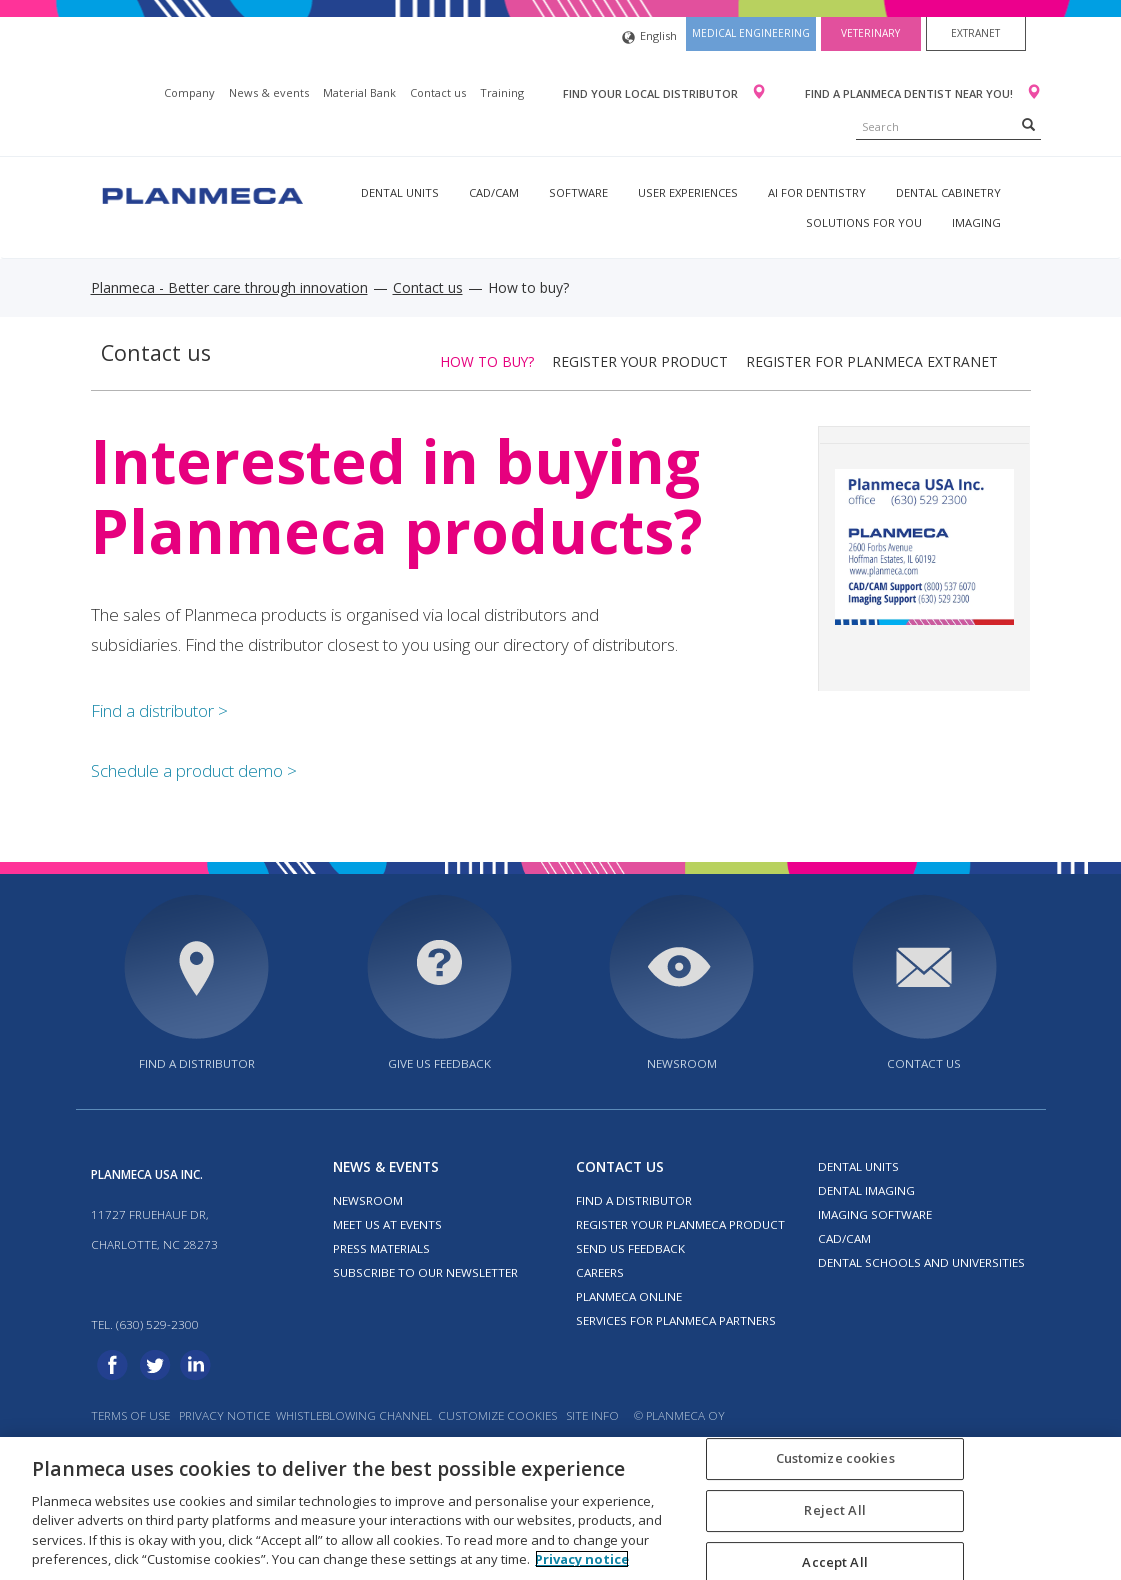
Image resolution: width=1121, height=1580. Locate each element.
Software (578, 192)
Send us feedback (630, 1248)
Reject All (834, 1510)
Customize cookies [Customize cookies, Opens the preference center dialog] (835, 1459)
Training (502, 92)
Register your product (640, 361)
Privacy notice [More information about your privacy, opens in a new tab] (582, 1559)
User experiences (688, 192)
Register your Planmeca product (680, 1224)
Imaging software (875, 1214)
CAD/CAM (494, 192)
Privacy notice (224, 1415)
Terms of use (130, 1415)
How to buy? (487, 361)
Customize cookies (497, 1415)
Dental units (400, 192)
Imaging (976, 222)
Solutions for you (864, 222)
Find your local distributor (652, 93)
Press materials (381, 1248)
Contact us (438, 92)
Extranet (975, 33)
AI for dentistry (817, 192)
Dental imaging (866, 1190)
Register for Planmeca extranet (872, 361)
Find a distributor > (159, 710)
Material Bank (359, 92)
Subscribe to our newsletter (425, 1272)
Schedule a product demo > (194, 770)
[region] (560, 1508)
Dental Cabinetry (948, 192)
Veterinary (870, 33)
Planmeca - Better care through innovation (229, 287)
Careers (600, 1272)
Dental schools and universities (921, 1262)
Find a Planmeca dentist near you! (910, 93)
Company (189, 92)
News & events (269, 92)
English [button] (649, 37)
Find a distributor (197, 1063)
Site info (592, 1415)
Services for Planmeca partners (676, 1320)
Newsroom (682, 1063)
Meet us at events (387, 1224)
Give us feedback (439, 1063)
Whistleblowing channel (354, 1415)
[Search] (1028, 124)
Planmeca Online (629, 1296)
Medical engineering (751, 33)
